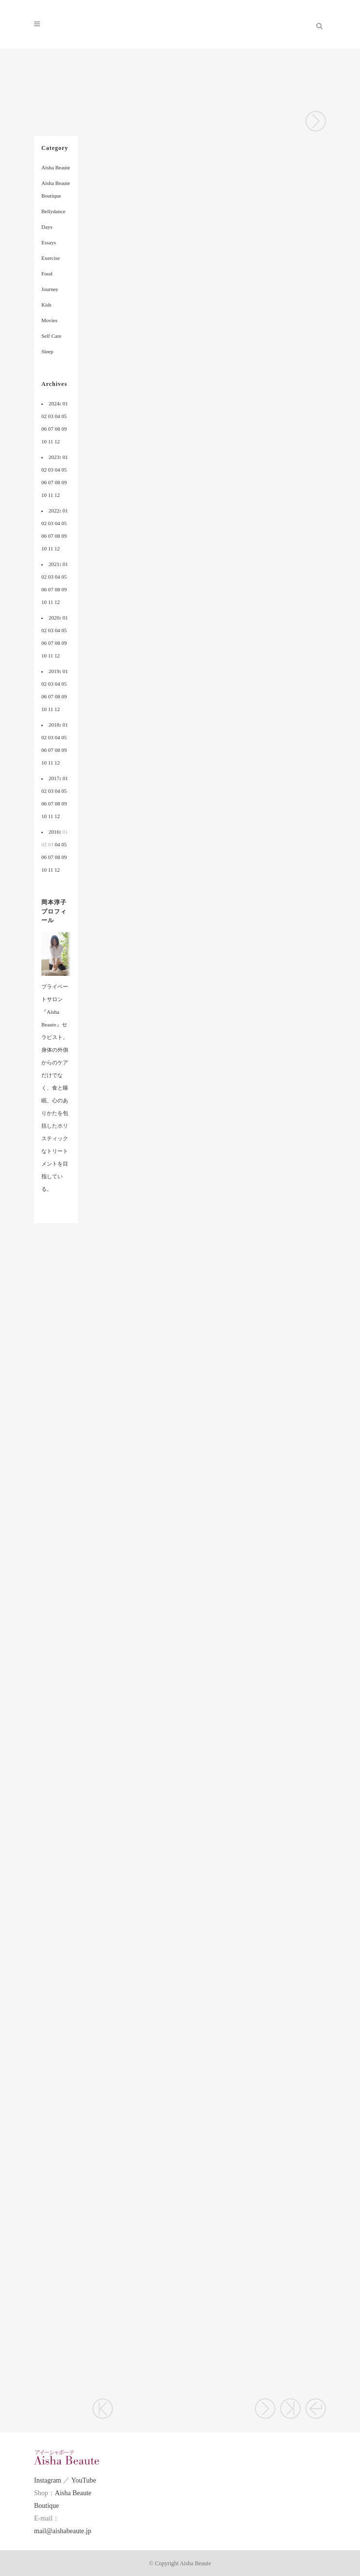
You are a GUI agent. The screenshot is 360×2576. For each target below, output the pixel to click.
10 (44, 441)
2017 (54, 778)
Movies (49, 320)
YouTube (83, 2480)
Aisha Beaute (55, 167)
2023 (54, 457)
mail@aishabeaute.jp (62, 2531)
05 (64, 416)
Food (47, 273)
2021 (54, 564)
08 (57, 429)
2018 (54, 725)
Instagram (47, 2480)
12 (57, 441)
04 (57, 416)
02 (44, 416)
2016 (54, 832)
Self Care (51, 336)
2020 (54, 618)
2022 (54, 510)
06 (44, 429)
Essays (48, 242)
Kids (46, 305)
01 (65, 403)
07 (51, 429)
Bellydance (53, 211)
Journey (49, 289)
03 (51, 416)
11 (51, 441)
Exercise (50, 258)
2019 (54, 671)
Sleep (47, 351)
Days (47, 227)
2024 (54, 403)
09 (64, 429)
